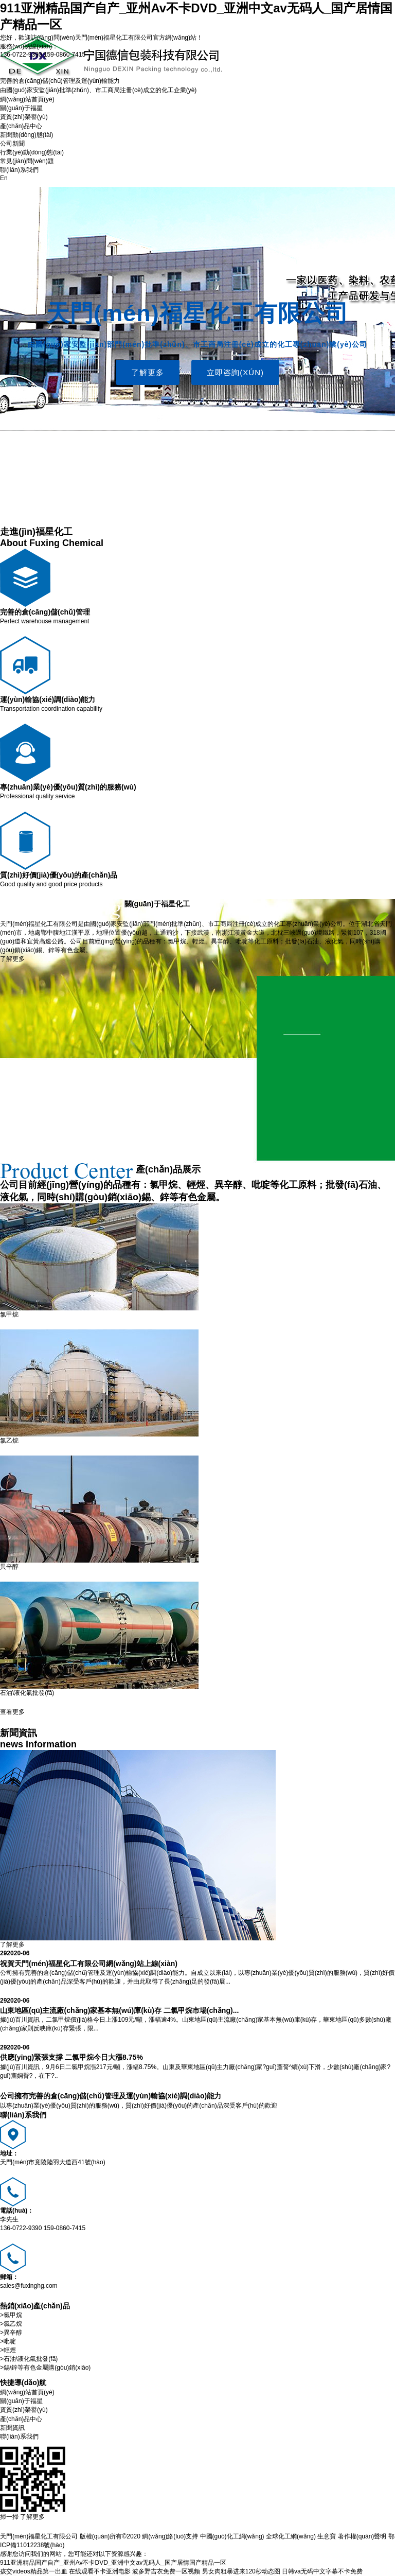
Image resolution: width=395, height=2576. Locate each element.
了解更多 (147, 372)
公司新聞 (12, 143)
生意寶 (326, 2536)
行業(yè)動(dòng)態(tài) (32, 152)
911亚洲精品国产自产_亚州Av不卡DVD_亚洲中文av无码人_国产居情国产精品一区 (113, 2562)
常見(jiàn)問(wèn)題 (27, 161)
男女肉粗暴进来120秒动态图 (241, 2571)
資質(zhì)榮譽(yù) (24, 116)
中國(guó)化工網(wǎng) (232, 2536)
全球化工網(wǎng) (291, 2536)
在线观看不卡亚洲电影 (100, 2571)
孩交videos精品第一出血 (33, 2571)
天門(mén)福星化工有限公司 (114, 37)
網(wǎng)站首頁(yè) (27, 99)
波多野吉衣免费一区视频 (166, 2571)
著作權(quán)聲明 (362, 2536)
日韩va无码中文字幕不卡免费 (322, 2571)
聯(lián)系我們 (19, 169)
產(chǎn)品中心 (21, 126)
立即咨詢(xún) (235, 372)
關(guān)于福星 (21, 108)
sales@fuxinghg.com (29, 2285)
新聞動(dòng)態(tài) (26, 134)
